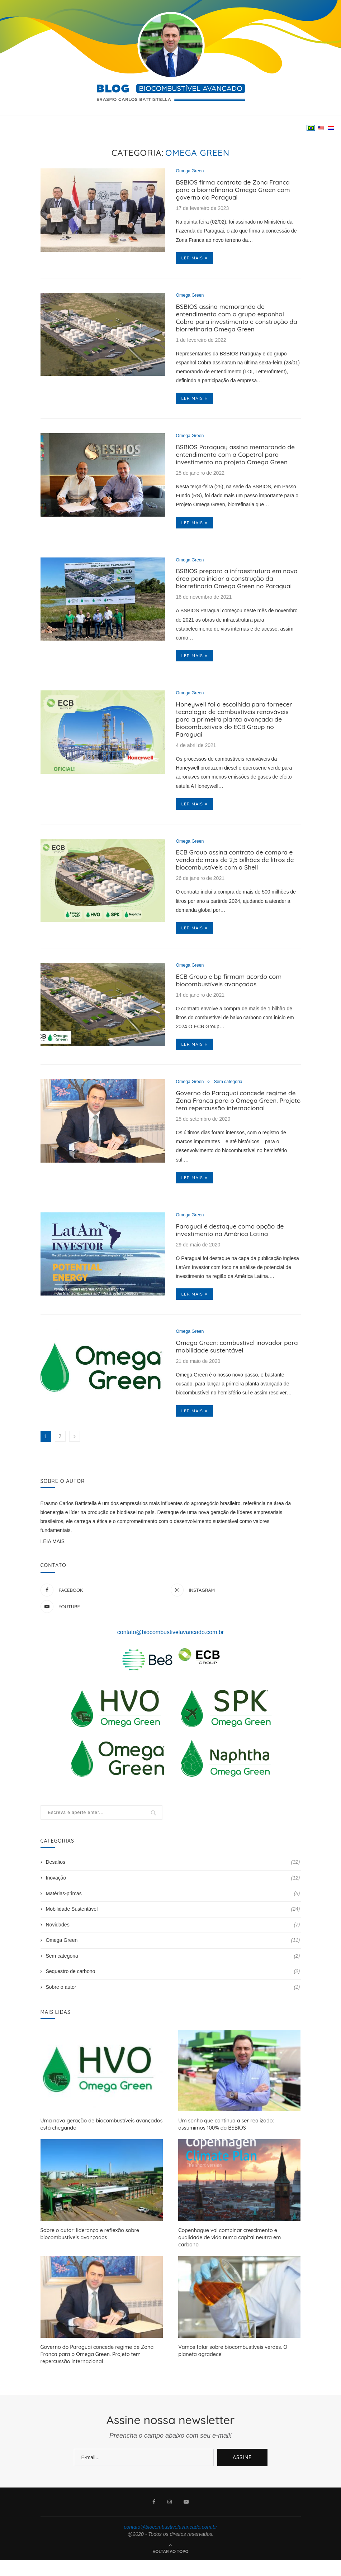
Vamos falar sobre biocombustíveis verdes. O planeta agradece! (231, 2367)
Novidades (173, 1949)
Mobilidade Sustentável (173, 1933)
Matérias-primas (173, 1918)
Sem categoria (231, 1100)
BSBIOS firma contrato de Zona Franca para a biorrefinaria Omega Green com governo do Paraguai (235, 191)
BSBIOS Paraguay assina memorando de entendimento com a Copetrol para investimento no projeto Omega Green (238, 461)
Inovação (173, 1902)
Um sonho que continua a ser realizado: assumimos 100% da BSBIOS (238, 2148)
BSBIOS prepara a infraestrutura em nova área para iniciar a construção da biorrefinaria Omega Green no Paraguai (236, 588)
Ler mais (194, 260)
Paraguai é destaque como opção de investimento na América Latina (232, 1252)
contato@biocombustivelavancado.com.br (170, 1656)
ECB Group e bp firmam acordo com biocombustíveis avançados (231, 998)
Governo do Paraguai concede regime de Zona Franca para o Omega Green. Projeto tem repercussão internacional (238, 1120)
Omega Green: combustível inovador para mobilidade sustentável (231, 1370)
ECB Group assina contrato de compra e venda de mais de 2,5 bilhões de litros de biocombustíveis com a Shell (237, 875)
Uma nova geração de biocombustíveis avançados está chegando (100, 2148)
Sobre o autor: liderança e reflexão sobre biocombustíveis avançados (89, 2257)
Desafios (173, 1887)
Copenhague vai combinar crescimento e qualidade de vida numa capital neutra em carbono (239, 2257)
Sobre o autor (173, 2011)
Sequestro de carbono (173, 1996)
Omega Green (190, 171)
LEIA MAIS (53, 1566)
